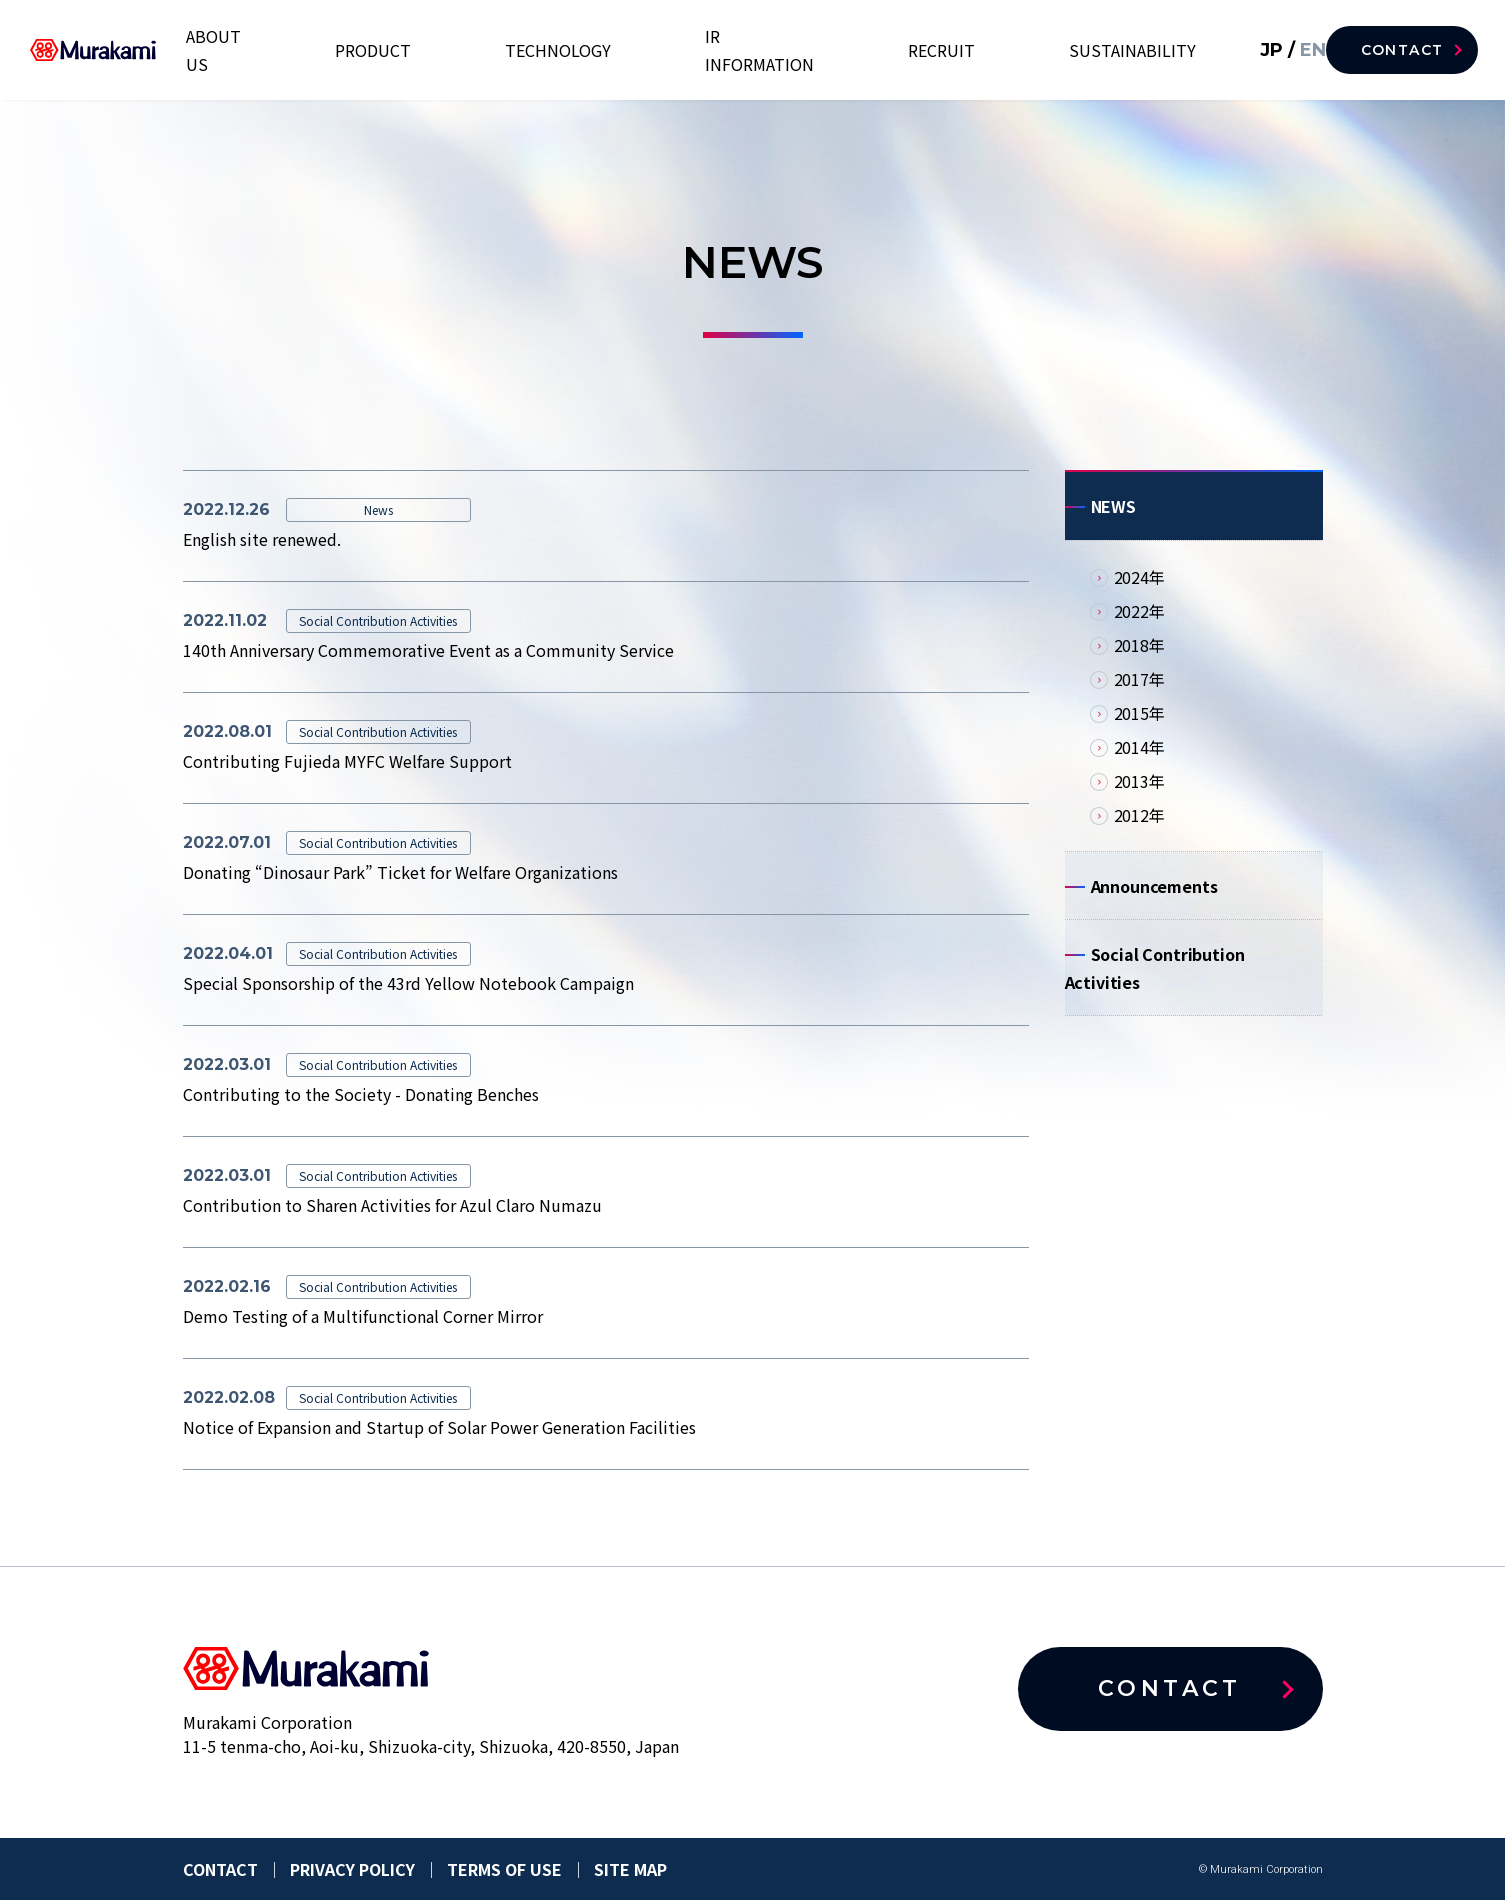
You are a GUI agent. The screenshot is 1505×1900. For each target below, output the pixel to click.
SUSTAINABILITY (1137, 50)
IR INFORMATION (876, 50)
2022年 (1139, 621)
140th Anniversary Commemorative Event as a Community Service (428, 650)
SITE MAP (630, 1869)
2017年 (1139, 689)
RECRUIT (1006, 50)
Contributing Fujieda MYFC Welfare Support (347, 761)
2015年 (1139, 723)
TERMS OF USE (504, 1869)
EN (1280, 49)
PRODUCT (603, 50)
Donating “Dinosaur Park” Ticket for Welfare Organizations (400, 872)
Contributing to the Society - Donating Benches (361, 1094)
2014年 (1139, 757)
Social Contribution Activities (1155, 993)
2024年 (1139, 587)
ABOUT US (492, 50)
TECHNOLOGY (727, 50)
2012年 (1139, 825)
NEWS (1113, 511)
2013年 (1139, 791)
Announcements (1154, 901)
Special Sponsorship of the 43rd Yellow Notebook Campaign (408, 983)
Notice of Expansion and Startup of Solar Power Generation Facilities (439, 1427)
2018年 (1139, 655)
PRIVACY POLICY (352, 1869)
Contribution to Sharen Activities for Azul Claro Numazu (392, 1205)
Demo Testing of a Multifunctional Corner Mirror (363, 1316)
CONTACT (1399, 50)
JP (1243, 49)
